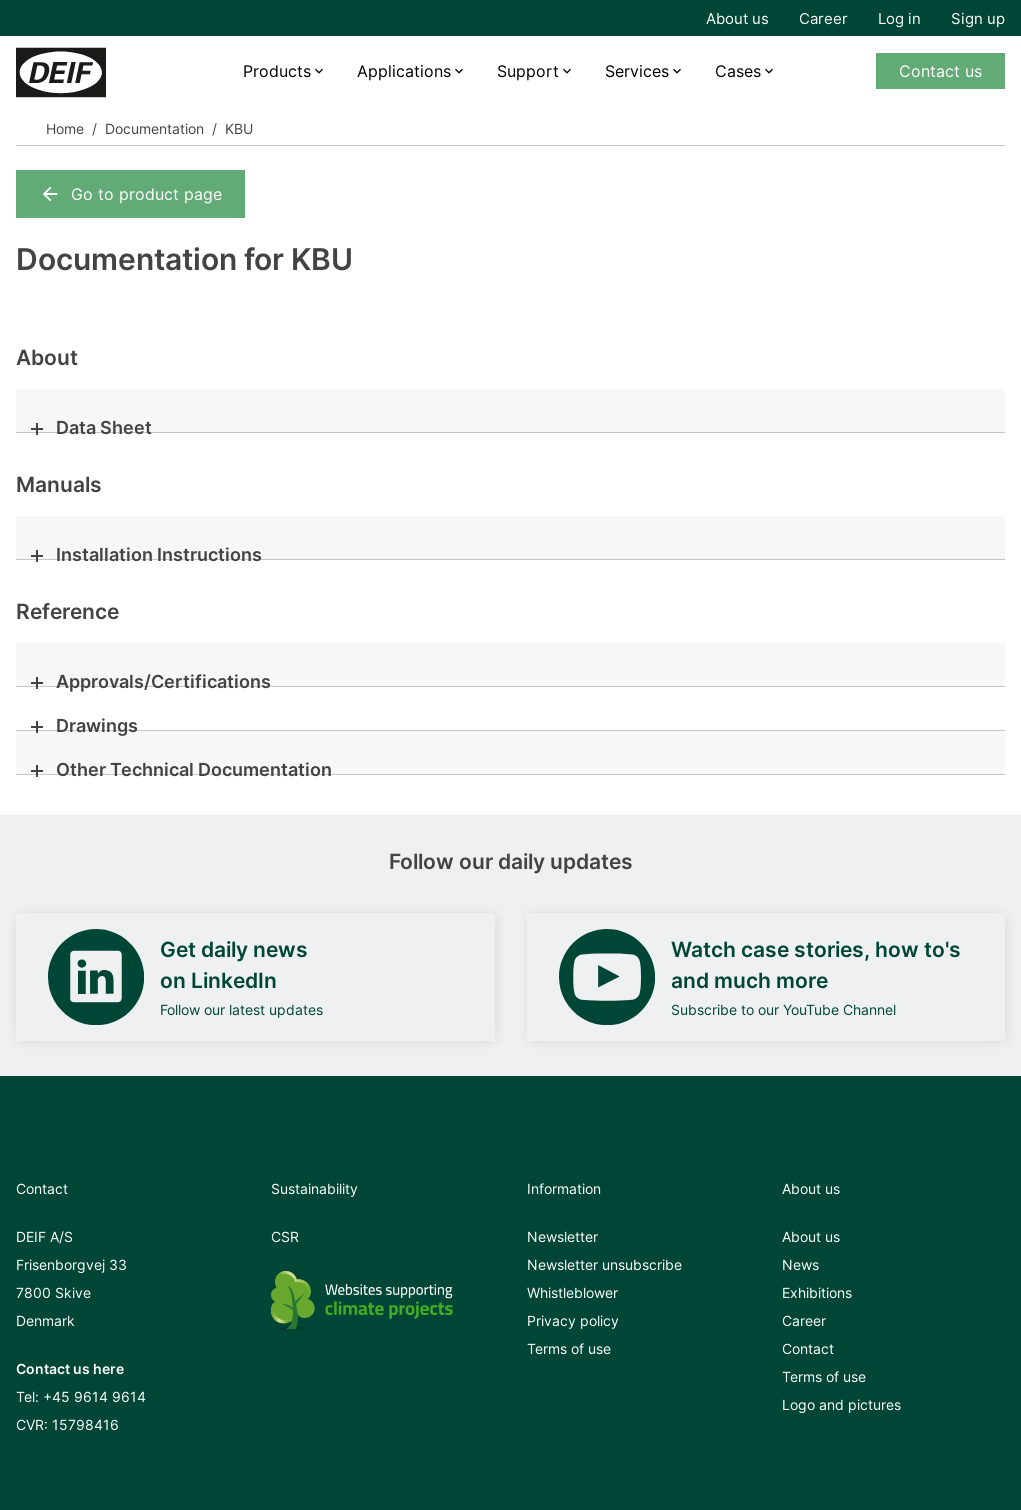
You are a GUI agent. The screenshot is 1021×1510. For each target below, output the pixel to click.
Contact (808, 1348)
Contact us (940, 71)
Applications (404, 71)
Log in (899, 18)
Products (277, 71)
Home (65, 128)
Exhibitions (817, 1292)
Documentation (154, 128)
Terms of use (569, 1348)
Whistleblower (572, 1292)
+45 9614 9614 (94, 1396)
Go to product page (130, 194)
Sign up (978, 18)
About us (737, 18)
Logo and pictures (841, 1404)
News (800, 1264)
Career (823, 18)
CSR (285, 1236)
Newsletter (562, 1236)
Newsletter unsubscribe (604, 1264)
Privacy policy (573, 1320)
